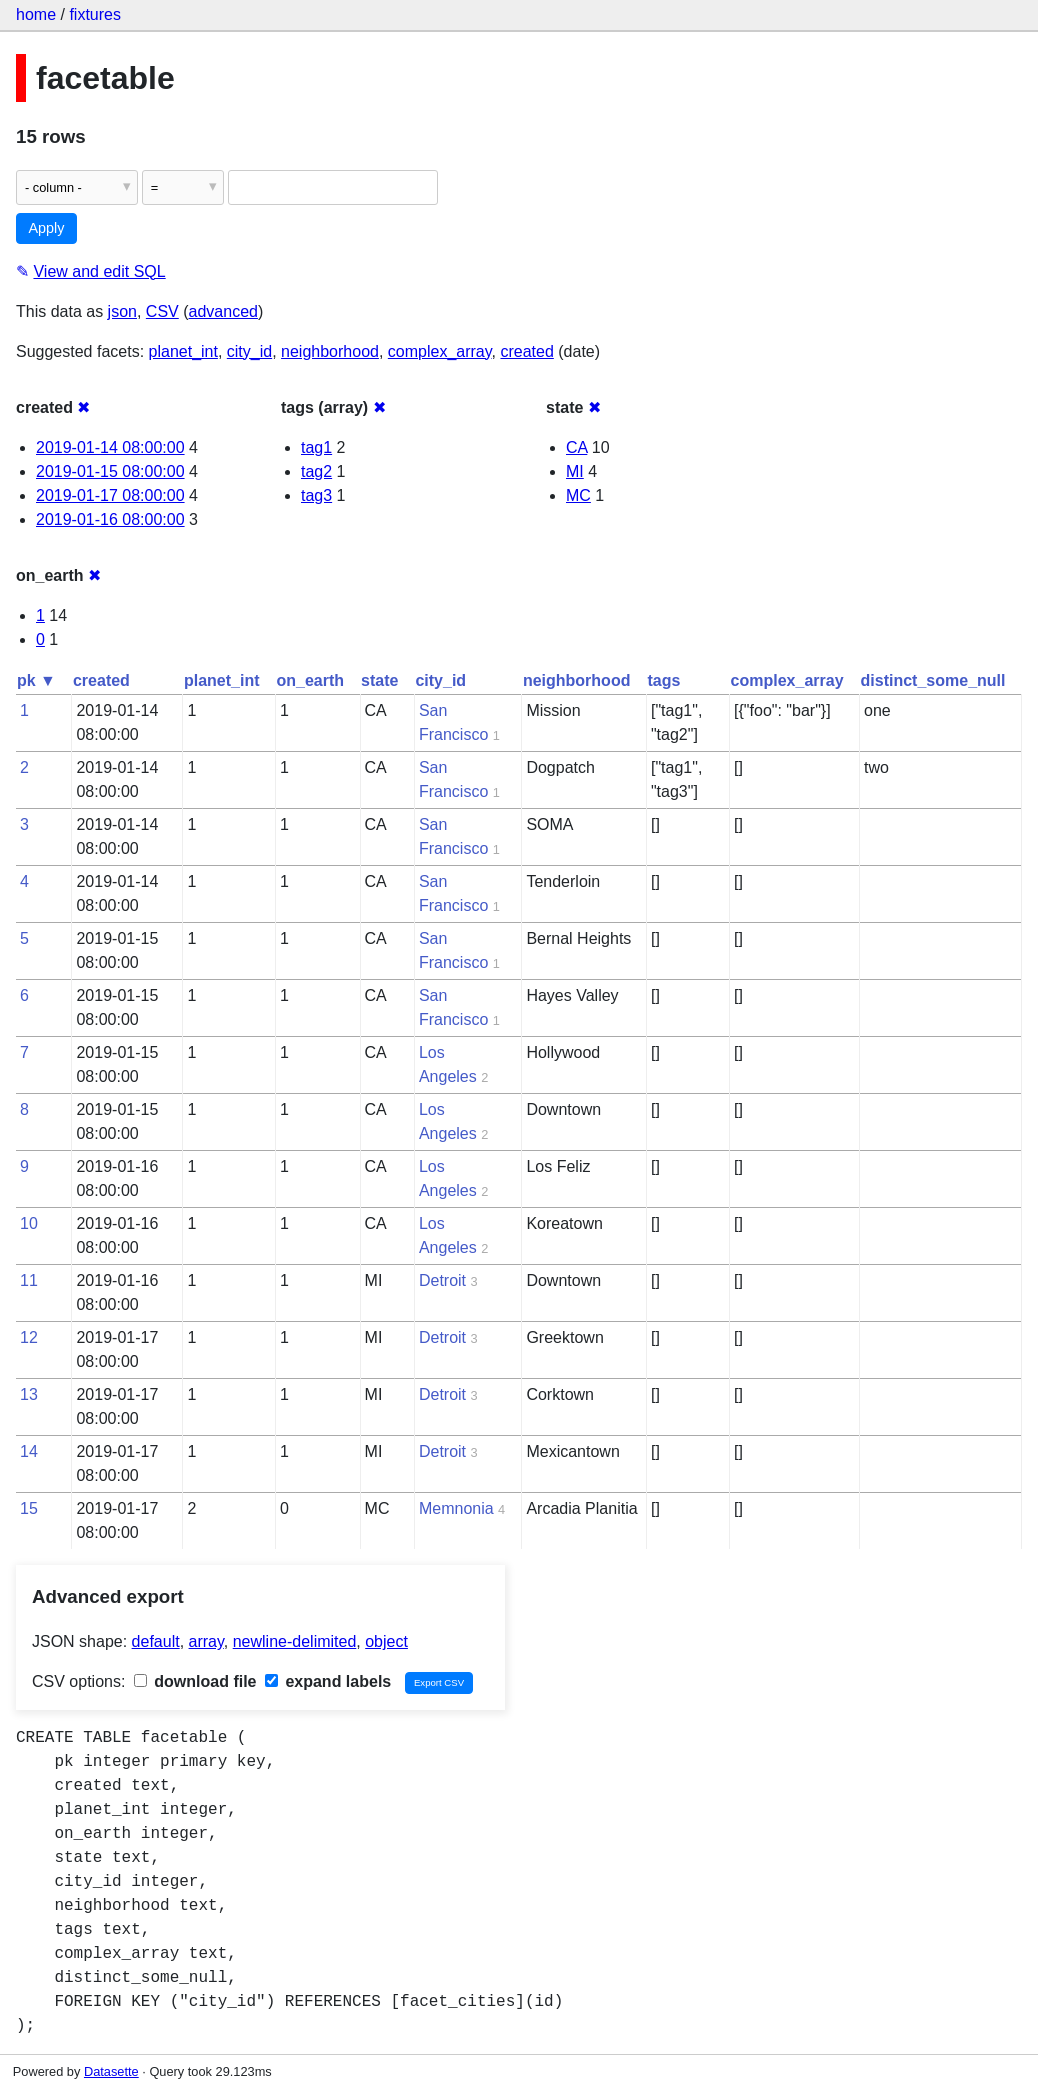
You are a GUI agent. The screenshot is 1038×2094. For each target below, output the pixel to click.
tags (663, 680)
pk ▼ (36, 680)
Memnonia (456, 1508)
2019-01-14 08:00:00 (110, 447)
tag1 (316, 447)
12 (29, 1337)
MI (575, 471)
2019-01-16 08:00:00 (110, 519)
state (379, 680)
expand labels (328, 1681)
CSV (162, 311)
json (122, 311)
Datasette (111, 2071)
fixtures (95, 14)
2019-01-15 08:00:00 (110, 471)
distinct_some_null (933, 680)
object (386, 1641)
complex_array (440, 351)
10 (29, 1223)
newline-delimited (295, 1641)
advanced (223, 311)
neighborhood (330, 351)
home (36, 14)
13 (29, 1394)
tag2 (316, 471)
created (526, 351)
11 (29, 1280)
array (206, 1641)
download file (195, 1681)
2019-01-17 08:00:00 (110, 495)
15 (29, 1508)
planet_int (183, 351)
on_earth (310, 680)
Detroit (442, 1280)
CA (576, 447)
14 (29, 1451)
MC (578, 495)
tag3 (316, 495)
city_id (249, 351)
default (156, 1641)
